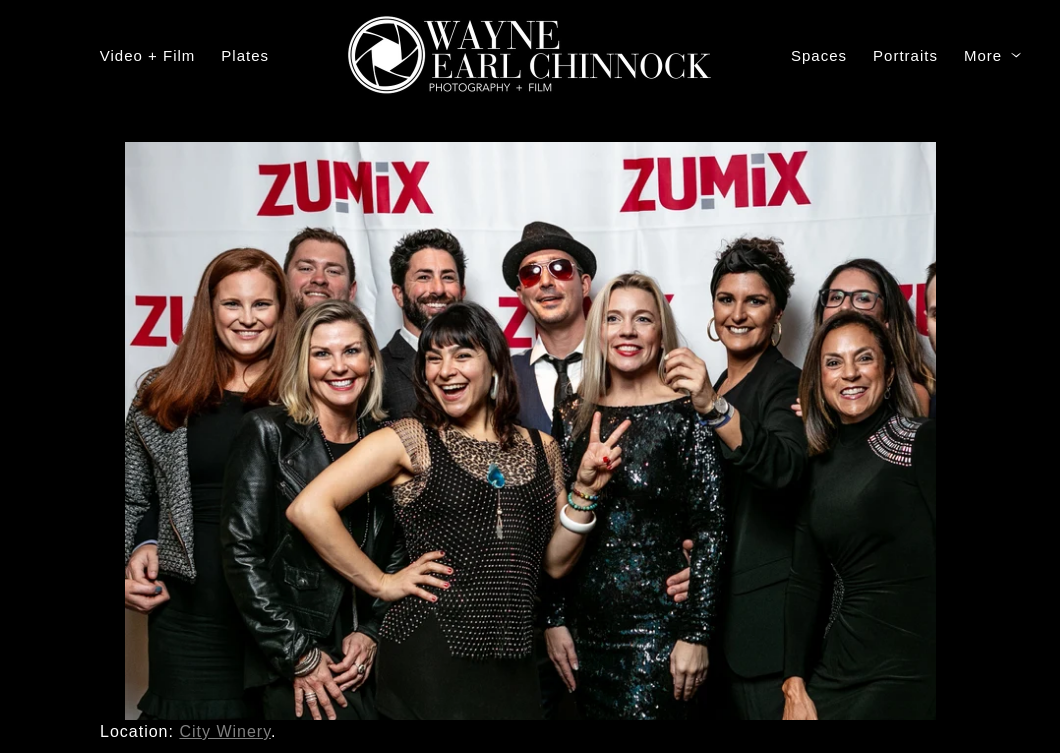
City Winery (225, 731)
